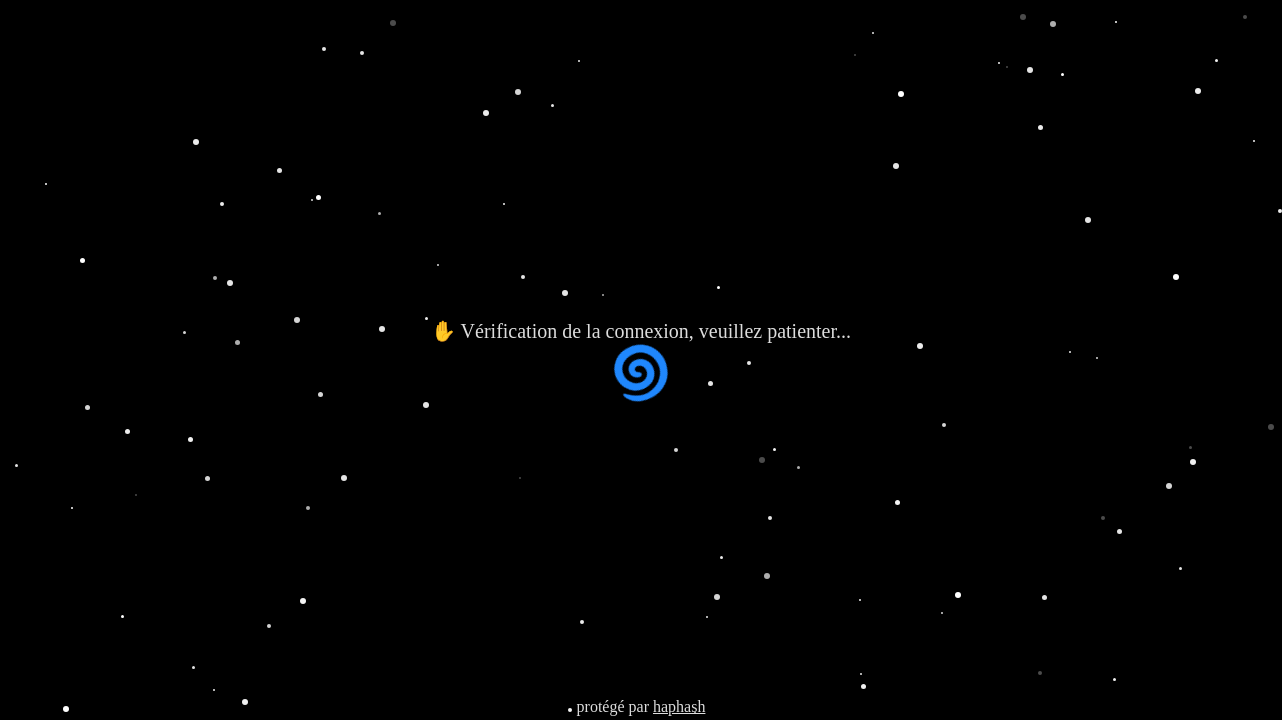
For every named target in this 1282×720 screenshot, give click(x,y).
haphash (679, 706)
